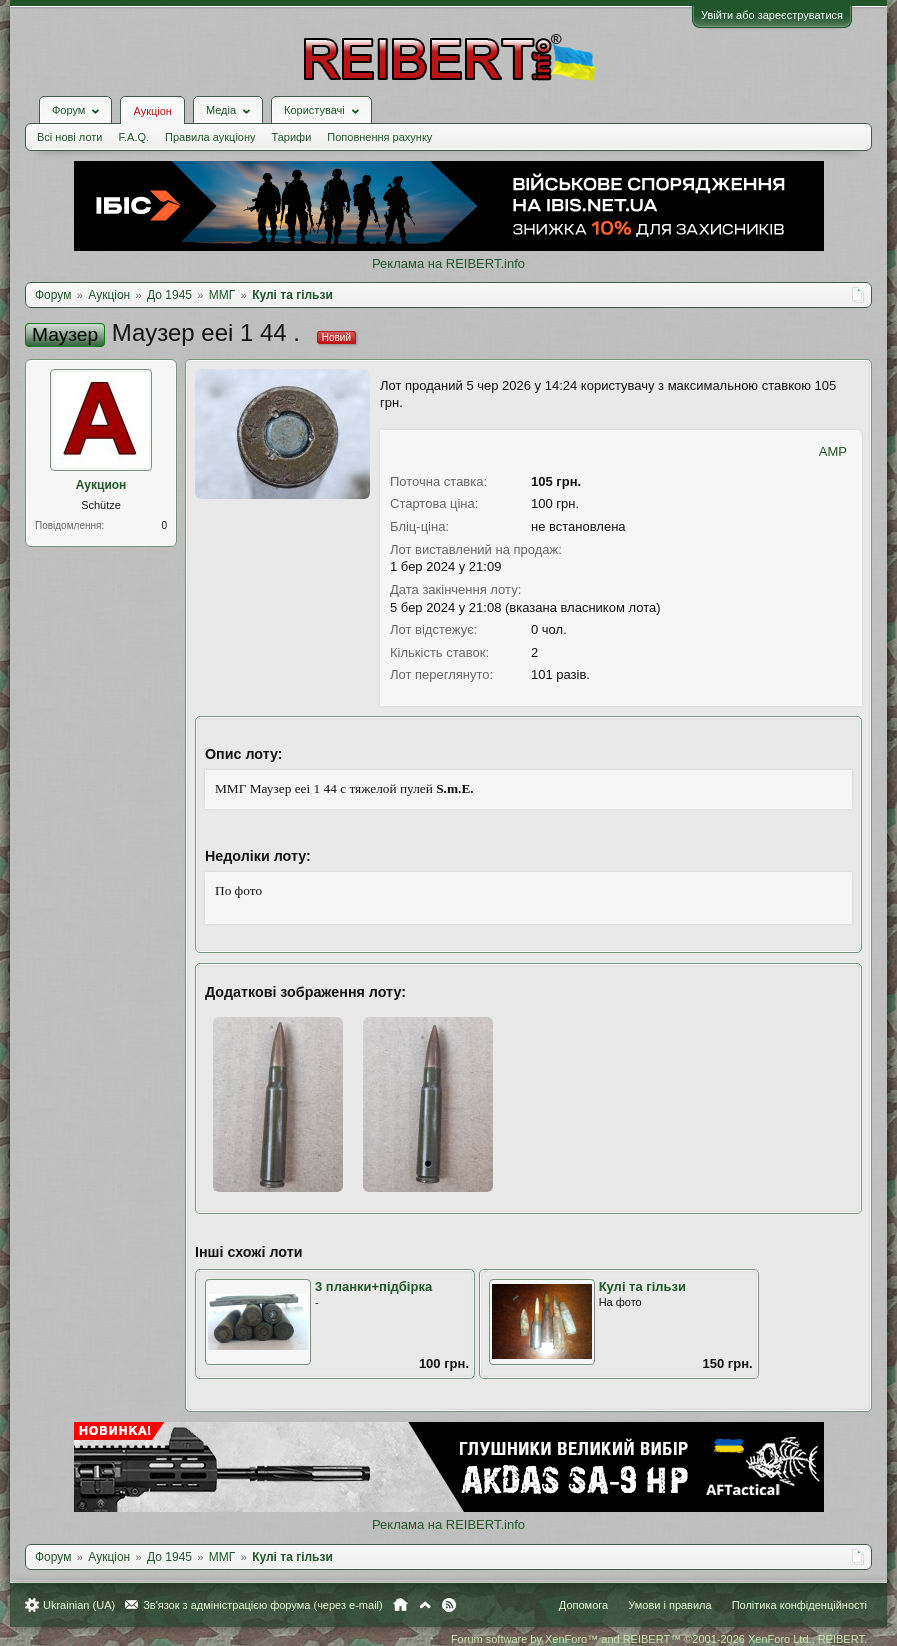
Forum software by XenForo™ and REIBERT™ (659, 1639)
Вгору (425, 1605)
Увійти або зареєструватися (772, 15)
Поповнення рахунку (379, 137)
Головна (400, 1605)
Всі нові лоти (69, 137)
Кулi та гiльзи (642, 1286)
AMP (833, 451)
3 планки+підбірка (373, 1286)
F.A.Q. (133, 137)
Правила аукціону (210, 137)
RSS (449, 1605)
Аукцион (101, 485)
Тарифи (292, 137)
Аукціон (152, 111)
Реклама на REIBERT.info (448, 263)
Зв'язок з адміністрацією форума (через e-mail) (263, 1605)
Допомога (583, 1605)
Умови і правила (669, 1605)
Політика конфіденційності (799, 1605)
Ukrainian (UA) (79, 1605)
